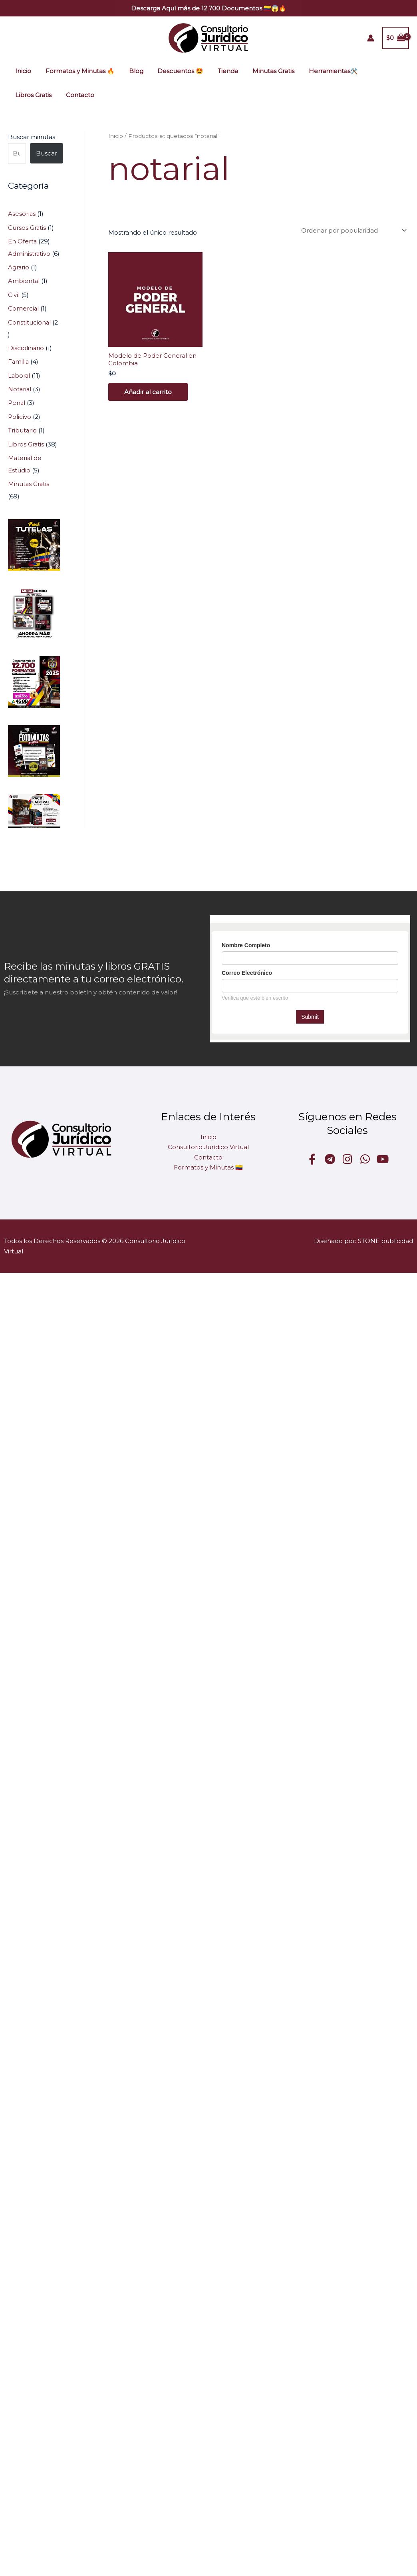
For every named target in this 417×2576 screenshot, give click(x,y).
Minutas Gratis (261, 71)
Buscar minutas (31, 137)
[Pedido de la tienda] (352, 230)
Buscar (46, 153)
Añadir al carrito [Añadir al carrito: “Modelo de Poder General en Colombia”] (148, 392)
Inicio (22, 71)
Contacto (28, 95)
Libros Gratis (373, 71)
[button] (208, 8)
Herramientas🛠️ (318, 71)
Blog (130, 71)
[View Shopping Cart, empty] (395, 38)
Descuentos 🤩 (172, 71)
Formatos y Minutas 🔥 (76, 71)
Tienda (217, 71)
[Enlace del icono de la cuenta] (370, 38)
